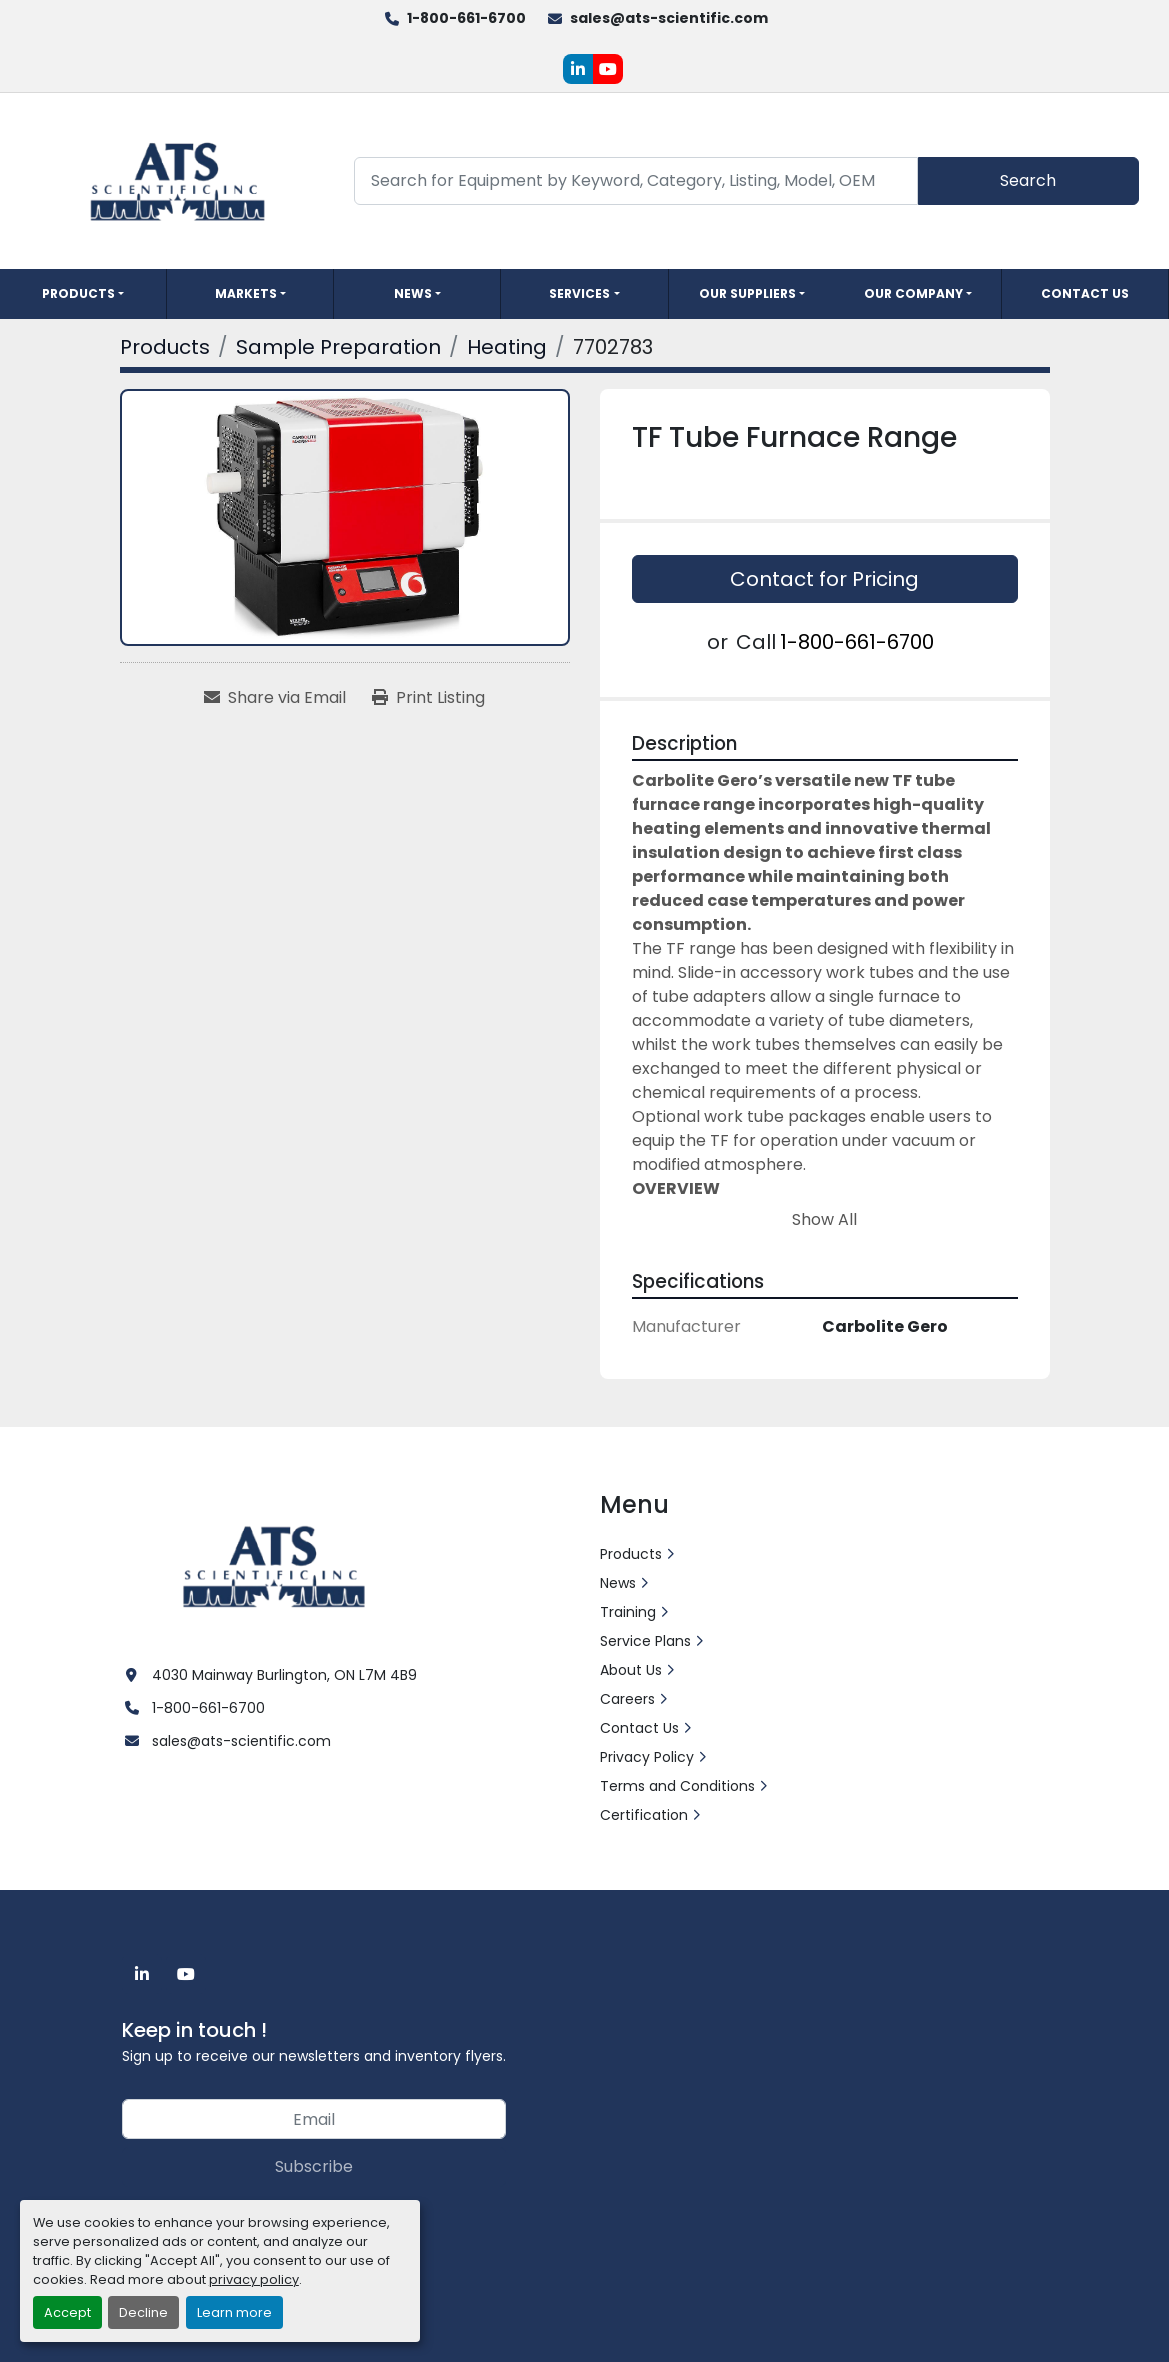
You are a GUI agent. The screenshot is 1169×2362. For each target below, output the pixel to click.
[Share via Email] (275, 698)
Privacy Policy (647, 1757)
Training (628, 1612)
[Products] (165, 347)
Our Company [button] (913, 293)
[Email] (314, 2119)
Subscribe (314, 2166)
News (413, 293)
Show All (824, 1219)
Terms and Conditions (677, 1786)
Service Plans (645, 1641)
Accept (67, 2312)
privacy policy (254, 2279)
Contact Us (1085, 293)
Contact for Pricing (824, 579)
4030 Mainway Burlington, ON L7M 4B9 (284, 1675)
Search (1028, 180)
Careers (627, 1699)
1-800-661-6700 (466, 18)
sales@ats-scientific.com (669, 18)
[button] (83, 294)
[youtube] (608, 69)
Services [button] (579, 293)
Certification (644, 1815)
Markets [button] (246, 293)
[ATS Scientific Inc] (276, 1565)
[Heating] (507, 347)
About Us (631, 1670)
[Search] (635, 180)
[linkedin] (578, 69)
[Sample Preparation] (338, 347)
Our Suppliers (747, 293)
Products (78, 293)
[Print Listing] (428, 698)
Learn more (234, 2312)
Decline (143, 2312)
